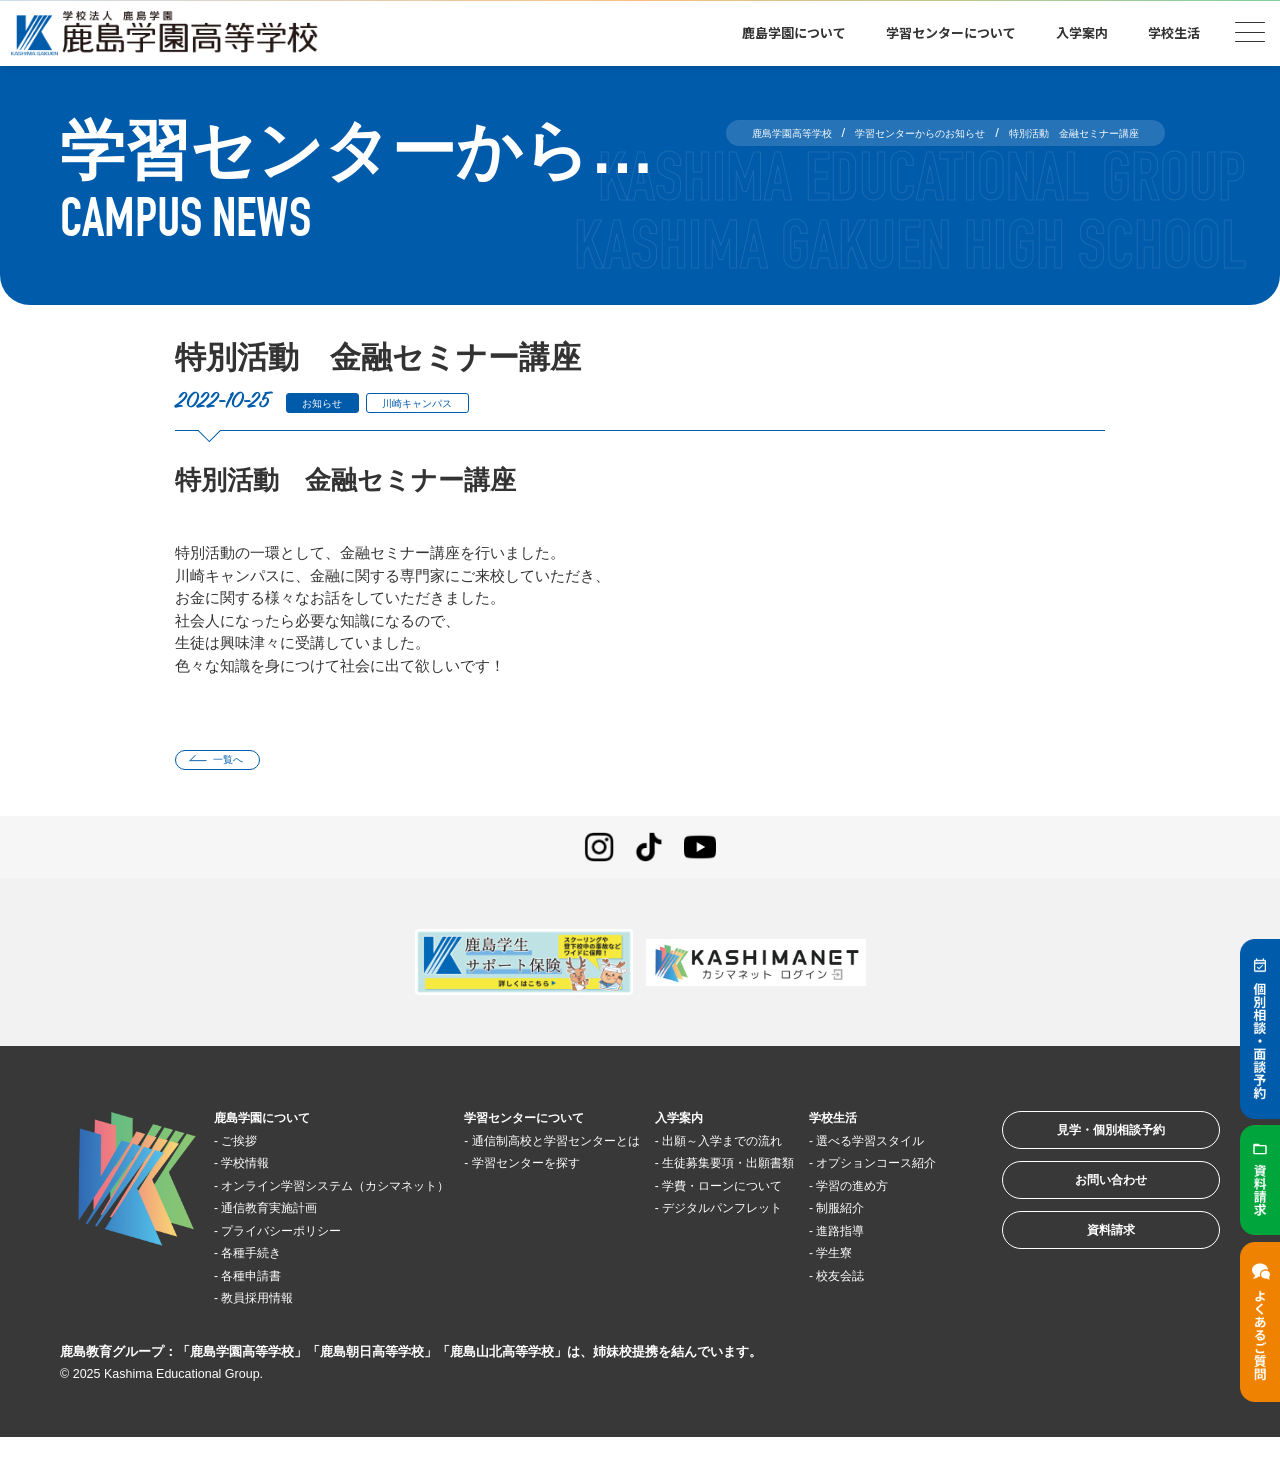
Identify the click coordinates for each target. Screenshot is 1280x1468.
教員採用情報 (274, 1327)
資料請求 (1084, 1269)
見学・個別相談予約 (1084, 1145)
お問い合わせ (1084, 1207)
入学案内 (1082, 32)
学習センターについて (951, 32)
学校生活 (1174, 32)
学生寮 (851, 1305)
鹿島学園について (794, 32)
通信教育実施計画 (289, 1237)
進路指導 (859, 1282)
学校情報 (259, 1170)
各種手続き (266, 1282)
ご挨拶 (251, 1147)
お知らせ (332, 402)
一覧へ (242, 763)
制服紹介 (859, 1260)
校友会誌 (859, 1327)
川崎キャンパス (452, 402)
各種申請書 (266, 1305)
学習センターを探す (548, 1192)
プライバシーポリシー (304, 1260)
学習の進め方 (874, 1237)
